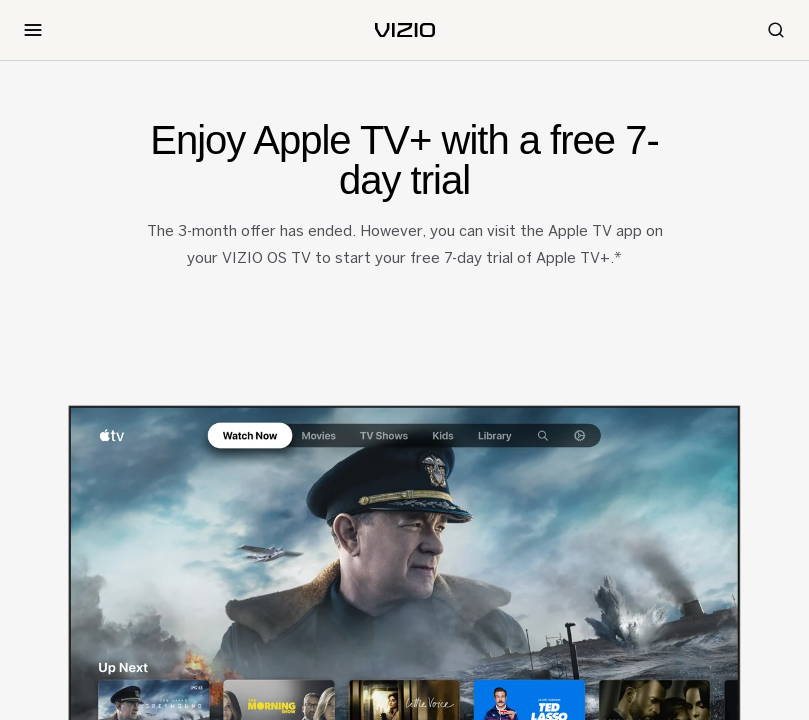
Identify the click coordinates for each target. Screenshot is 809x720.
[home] (405, 30)
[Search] (776, 30)
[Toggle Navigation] (33, 30)
